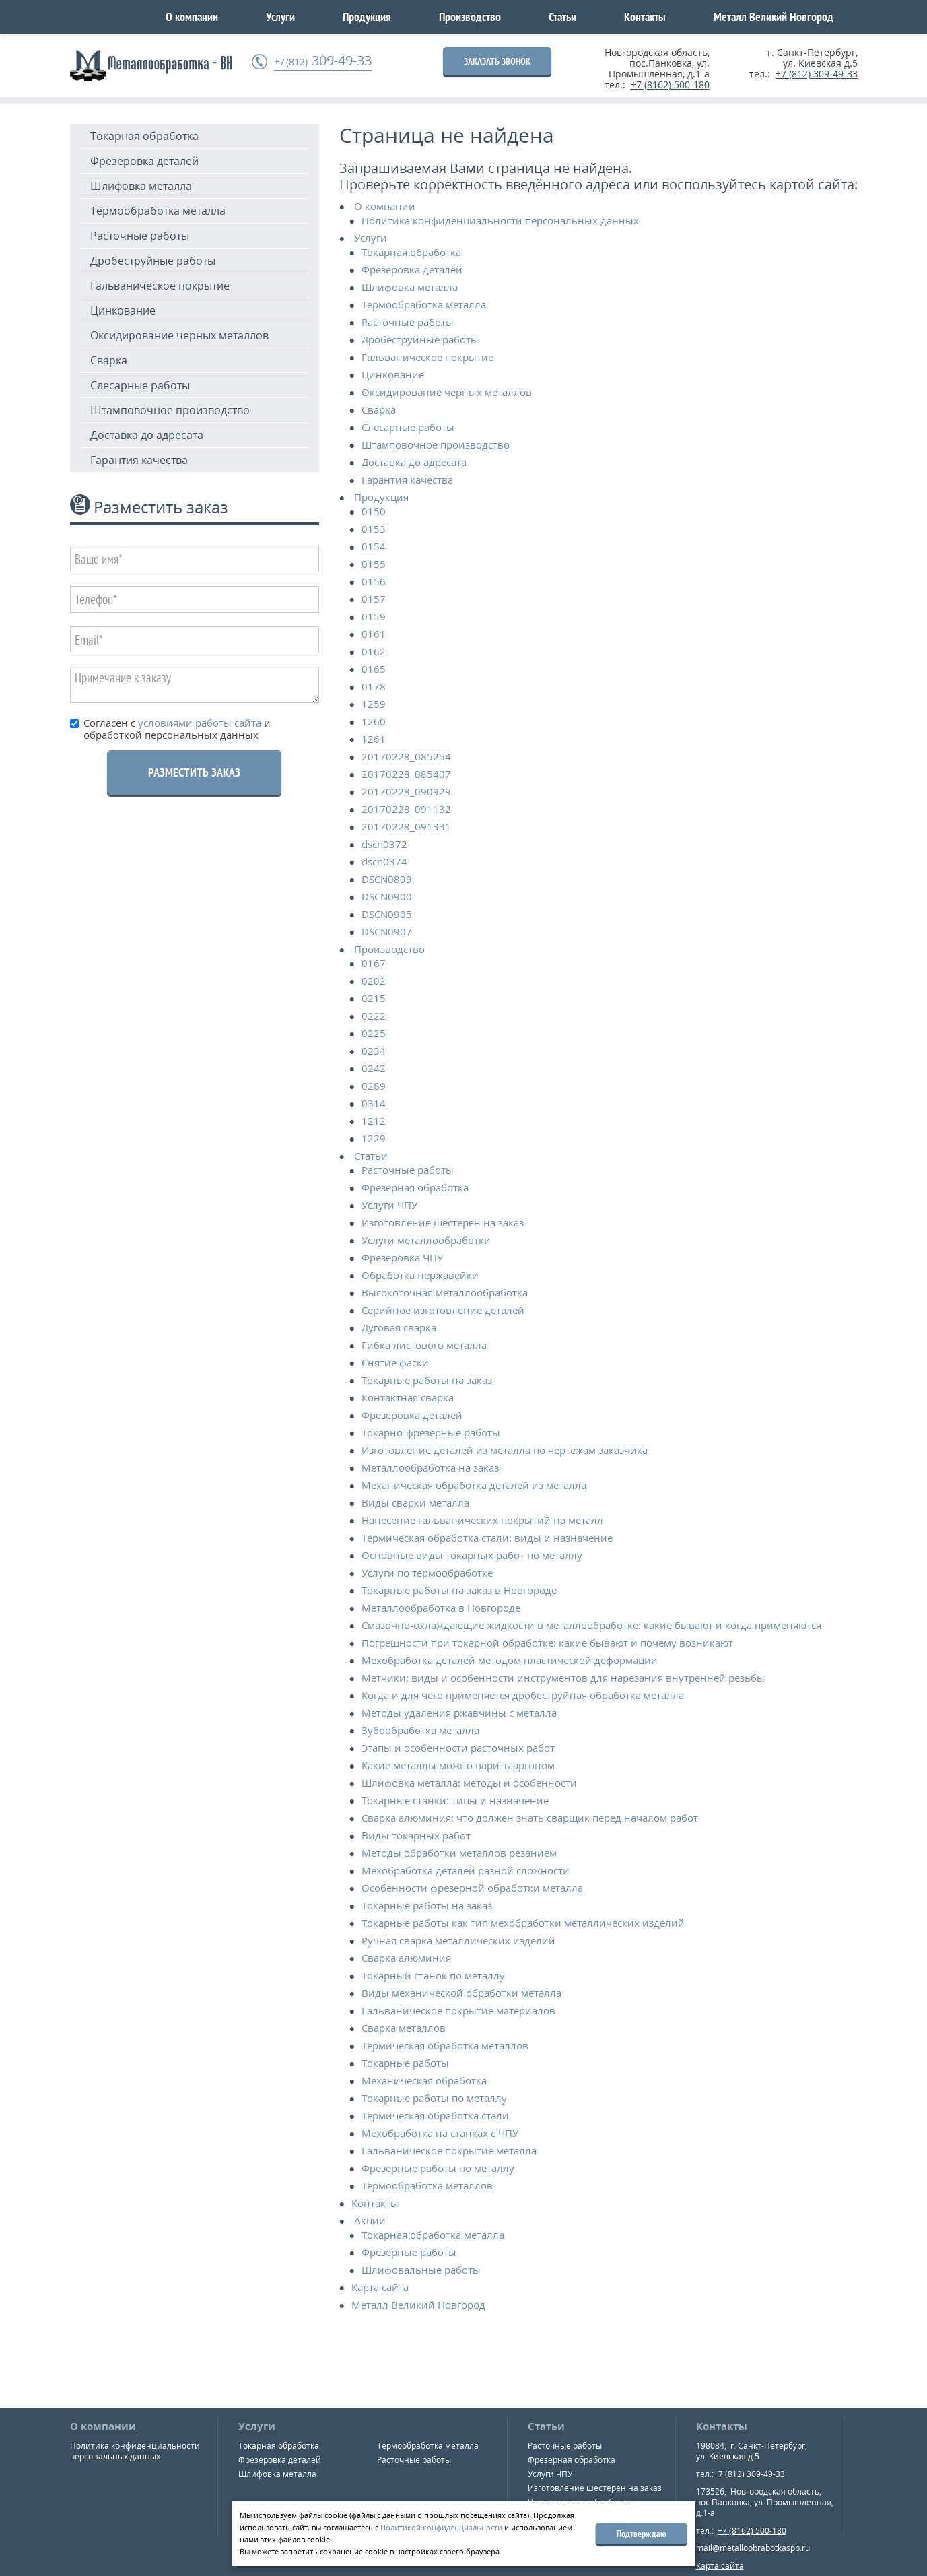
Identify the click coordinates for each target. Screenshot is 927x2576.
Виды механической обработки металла (461, 1993)
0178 (374, 686)
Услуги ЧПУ (389, 1205)
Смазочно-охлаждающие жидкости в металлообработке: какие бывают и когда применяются (591, 1625)
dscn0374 (384, 861)
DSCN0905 (387, 914)
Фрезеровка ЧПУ (402, 1257)
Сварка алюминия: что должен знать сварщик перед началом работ (530, 1817)
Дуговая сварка (399, 1327)
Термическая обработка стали (435, 2115)
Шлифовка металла (141, 185)
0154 (374, 546)
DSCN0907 (387, 931)
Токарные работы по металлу (434, 2098)
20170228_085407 (406, 774)
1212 (374, 1120)
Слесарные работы (140, 385)
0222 (374, 1015)
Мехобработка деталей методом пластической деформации (510, 1660)
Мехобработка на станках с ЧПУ (440, 2133)
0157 (374, 598)
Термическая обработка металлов (445, 2045)
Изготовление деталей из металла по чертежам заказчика (505, 1450)
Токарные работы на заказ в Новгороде (459, 1590)
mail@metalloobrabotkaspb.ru (753, 2548)
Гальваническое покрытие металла (449, 2150)
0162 (374, 651)
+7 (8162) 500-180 (670, 84)
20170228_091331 (406, 826)
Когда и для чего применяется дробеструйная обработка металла (523, 1695)
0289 (374, 1085)
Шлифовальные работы (421, 2269)
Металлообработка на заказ (430, 1467)
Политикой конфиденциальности (441, 2527)
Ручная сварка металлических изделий (458, 1940)
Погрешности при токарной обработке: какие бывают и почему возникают (547, 1642)
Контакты (645, 16)
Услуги (280, 16)
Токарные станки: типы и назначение (455, 1800)
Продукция (367, 16)
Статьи (562, 16)
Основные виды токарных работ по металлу (472, 1555)
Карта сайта (380, 2287)
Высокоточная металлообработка (445, 1292)
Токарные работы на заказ (427, 1380)
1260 (374, 721)
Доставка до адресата (146, 435)
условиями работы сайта (198, 722)
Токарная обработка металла (433, 2234)
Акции (370, 2220)
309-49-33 (323, 61)
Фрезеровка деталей (144, 161)
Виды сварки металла (415, 1502)
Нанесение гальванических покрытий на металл (482, 1520)
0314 (374, 1103)
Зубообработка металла (420, 1730)
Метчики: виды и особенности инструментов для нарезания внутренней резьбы (563, 1677)
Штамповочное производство (170, 410)
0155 (374, 563)
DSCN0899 (387, 879)
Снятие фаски (395, 1362)
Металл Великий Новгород (773, 16)
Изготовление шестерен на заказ (443, 1222)
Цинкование (123, 310)
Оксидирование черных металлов (179, 335)
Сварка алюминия (406, 1957)
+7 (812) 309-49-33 (817, 73)
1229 (374, 1138)
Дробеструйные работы (152, 260)
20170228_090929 (406, 791)
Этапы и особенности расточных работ (458, 1747)
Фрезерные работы (409, 2252)
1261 (374, 739)
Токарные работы (405, 2063)
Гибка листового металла (424, 1345)
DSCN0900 (387, 896)
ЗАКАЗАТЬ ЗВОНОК (497, 61)
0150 (374, 511)
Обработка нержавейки (420, 1275)
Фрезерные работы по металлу (438, 2168)
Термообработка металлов (427, 2185)
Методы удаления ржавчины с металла (459, 1712)
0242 (374, 1068)
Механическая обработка (424, 2080)
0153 (374, 528)
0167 (374, 963)
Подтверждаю (641, 2534)
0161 (374, 633)
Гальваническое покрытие (160, 285)
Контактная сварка (408, 1397)
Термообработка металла (158, 210)
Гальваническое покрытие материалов (458, 2010)
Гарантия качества (139, 460)
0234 (374, 1050)
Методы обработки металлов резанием (459, 1852)
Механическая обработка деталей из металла (474, 1485)
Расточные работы (139, 235)
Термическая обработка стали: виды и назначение (487, 1537)
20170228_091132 (406, 809)
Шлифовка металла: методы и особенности (469, 1782)
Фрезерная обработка (415, 1187)
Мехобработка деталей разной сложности (466, 1870)
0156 (374, 581)
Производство (470, 16)
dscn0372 (384, 844)
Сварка (108, 360)
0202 (374, 980)
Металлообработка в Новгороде (441, 1607)
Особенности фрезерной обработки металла (472, 1887)
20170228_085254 (406, 756)
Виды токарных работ (416, 1835)
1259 (374, 704)
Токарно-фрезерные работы (431, 1432)
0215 (374, 998)
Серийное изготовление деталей (443, 1310)
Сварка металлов (404, 2028)
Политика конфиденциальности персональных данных (500, 220)
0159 (374, 616)
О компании (192, 16)
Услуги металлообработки (426, 1240)
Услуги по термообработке (427, 1572)
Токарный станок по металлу (433, 1975)
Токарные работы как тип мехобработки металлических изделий (523, 1922)
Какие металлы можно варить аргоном (458, 1765)
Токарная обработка (144, 136)
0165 (374, 668)
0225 (374, 1033)
